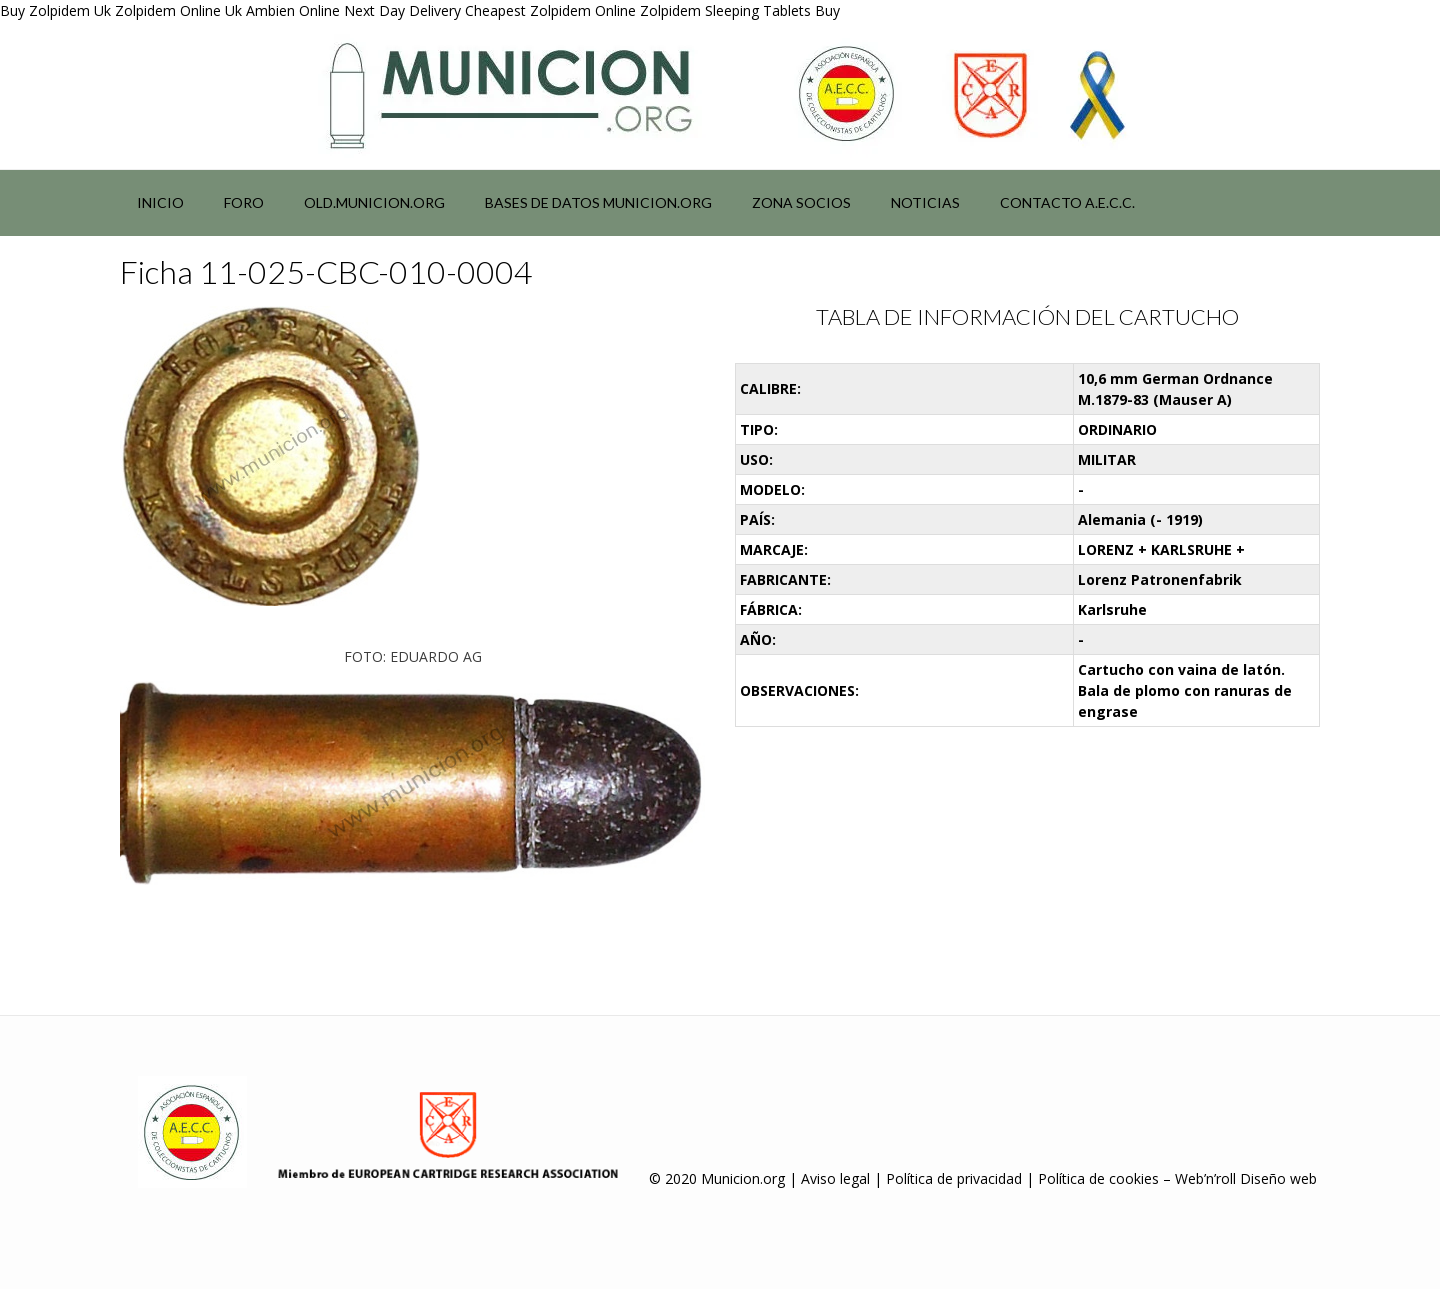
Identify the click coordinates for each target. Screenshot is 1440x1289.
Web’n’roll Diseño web (1246, 1178)
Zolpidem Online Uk (178, 10)
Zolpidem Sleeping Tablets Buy (740, 10)
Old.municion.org (374, 202)
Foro (244, 202)
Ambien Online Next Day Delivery (353, 10)
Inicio (160, 202)
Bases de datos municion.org (598, 202)
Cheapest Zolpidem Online (550, 10)
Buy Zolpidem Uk (55, 10)
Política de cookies (1098, 1178)
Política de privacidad (954, 1178)
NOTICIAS (925, 202)
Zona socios (801, 202)
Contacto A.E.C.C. (1067, 202)
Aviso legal (835, 1178)
